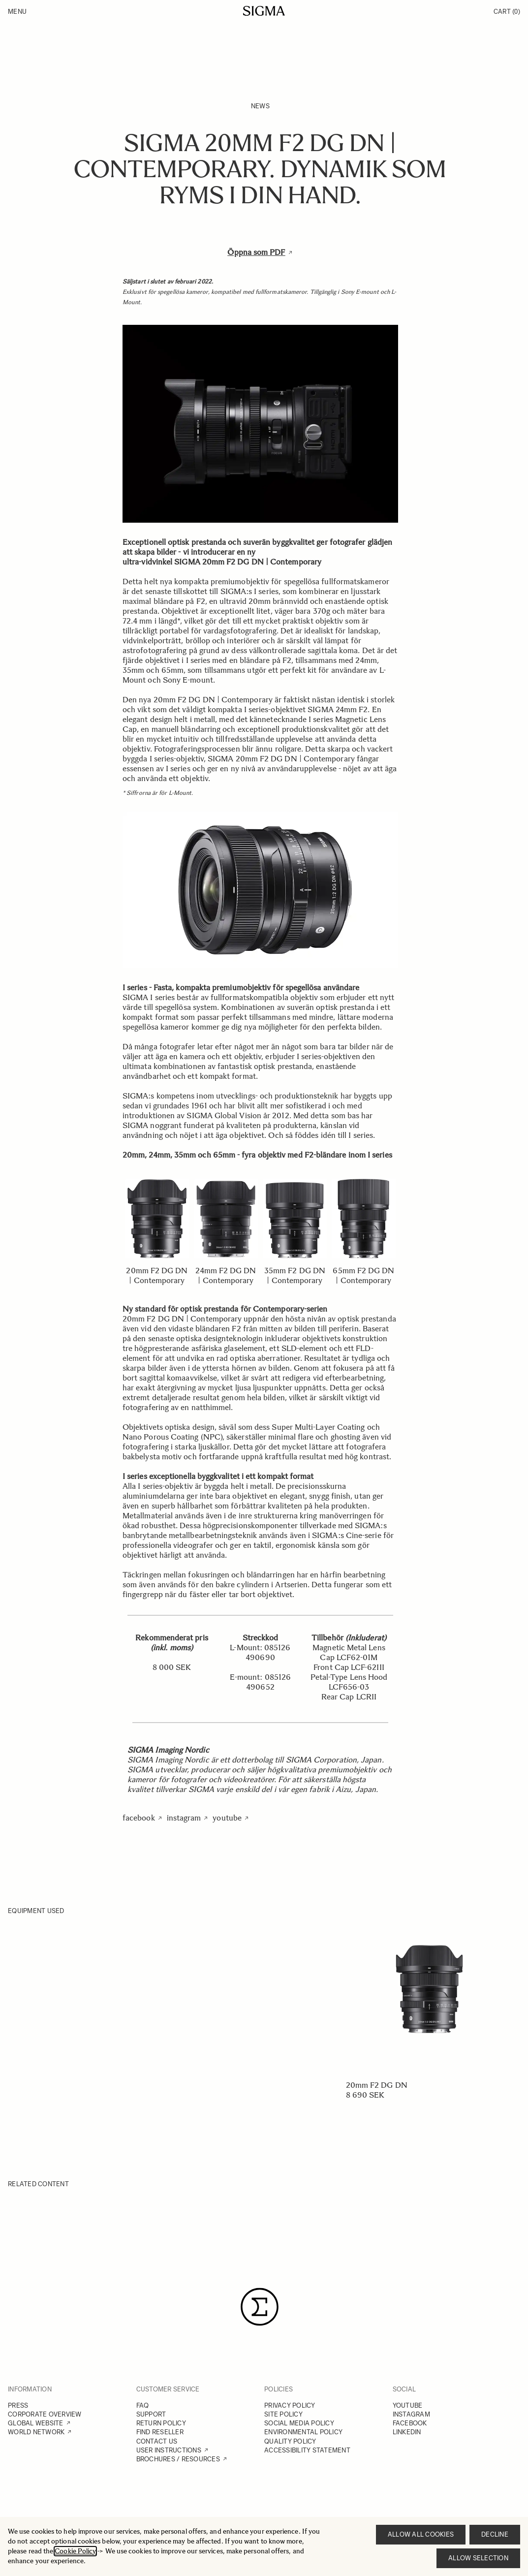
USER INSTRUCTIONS (168, 2450)
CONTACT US (157, 2441)
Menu (17, 11)
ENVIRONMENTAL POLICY (303, 2432)
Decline (494, 2534)
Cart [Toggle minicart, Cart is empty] (507, 11)
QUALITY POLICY (290, 2441)
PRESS (18, 2405)
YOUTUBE (408, 2405)
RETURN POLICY (161, 2423)
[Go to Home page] (264, 11)
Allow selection (478, 2558)
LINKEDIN (407, 2432)
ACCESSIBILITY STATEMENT (307, 2450)
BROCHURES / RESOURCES (178, 2459)
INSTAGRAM (411, 2414)
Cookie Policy (75, 2551)
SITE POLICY (283, 2414)
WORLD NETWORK (36, 2432)
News (260, 106)
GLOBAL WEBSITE (35, 2423)
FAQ (142, 2405)
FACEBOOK (410, 2423)
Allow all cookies (421, 2534)
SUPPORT (151, 2414)
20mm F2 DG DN (376, 2085)
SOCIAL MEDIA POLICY (299, 2423)
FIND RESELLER (160, 2432)
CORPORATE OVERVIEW (45, 2414)
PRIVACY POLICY (289, 2405)
